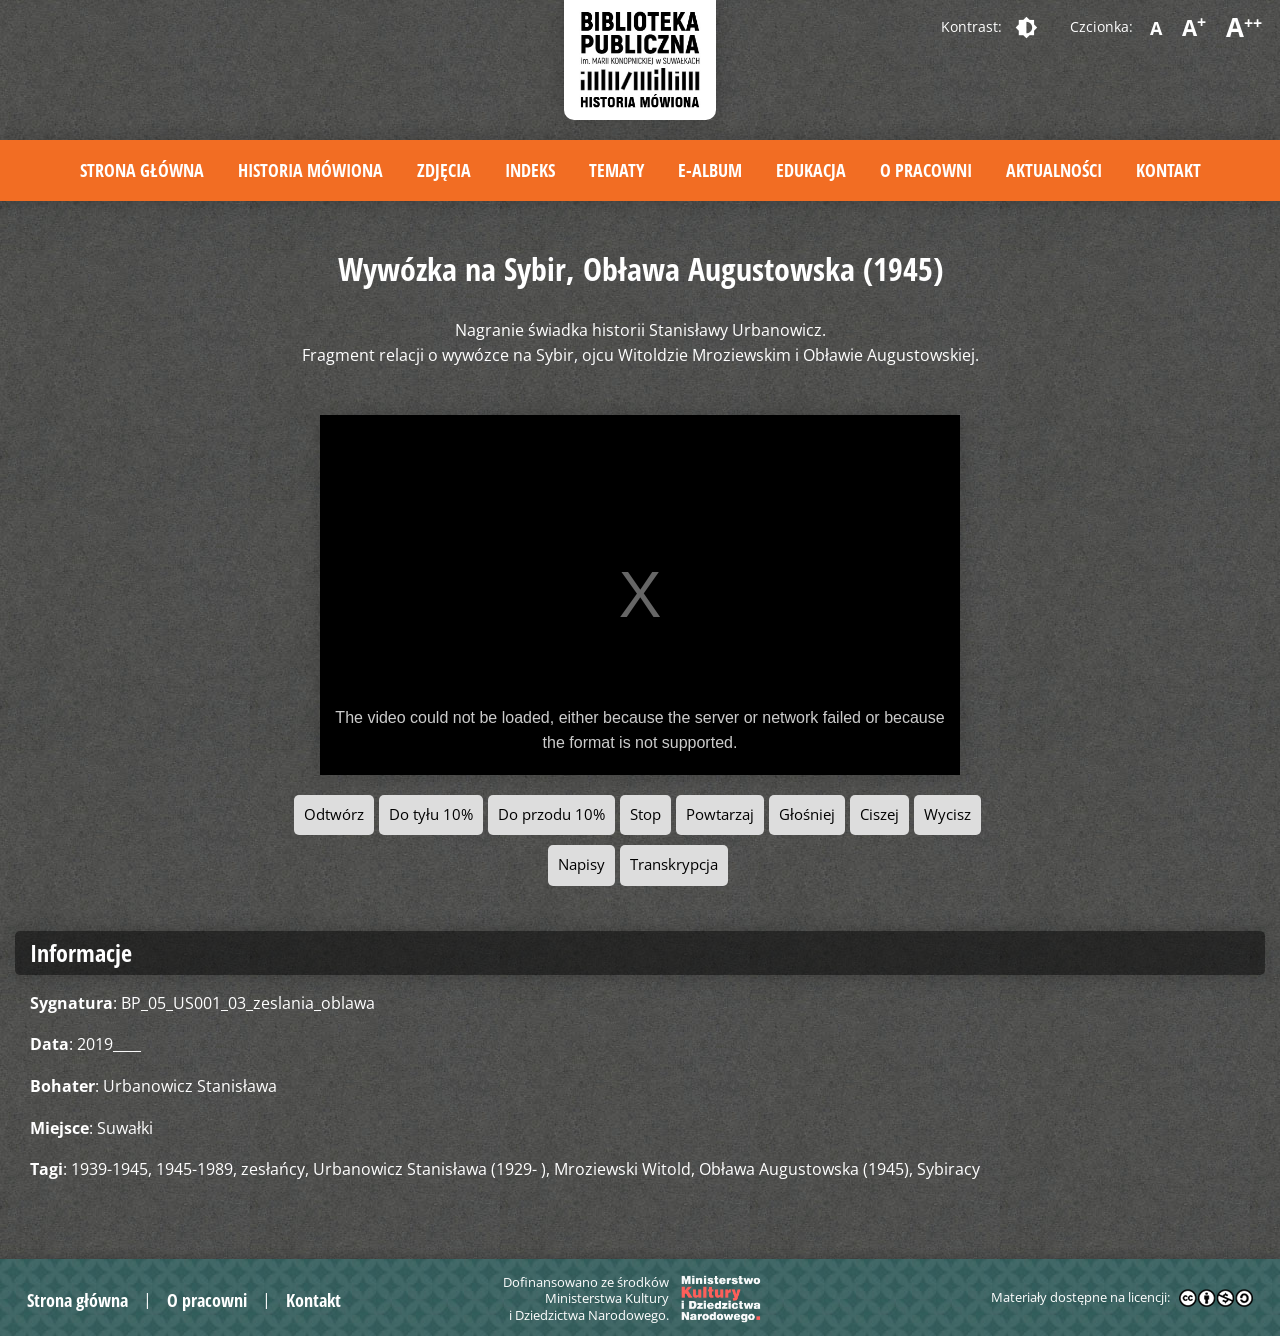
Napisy (581, 864)
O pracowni (926, 170)
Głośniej (807, 814)
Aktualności (1054, 170)
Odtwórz (334, 814)
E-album (710, 170)
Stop (645, 814)
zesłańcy (273, 1169)
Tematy (616, 170)
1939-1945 (109, 1169)
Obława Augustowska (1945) (804, 1169)
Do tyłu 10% (431, 814)
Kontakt (1168, 170)
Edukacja (811, 170)
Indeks (530, 170)
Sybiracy (948, 1169)
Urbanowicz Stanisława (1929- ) (429, 1169)
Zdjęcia (444, 170)
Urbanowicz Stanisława (190, 1086)
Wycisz (947, 814)
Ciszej (879, 814)
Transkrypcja (674, 864)
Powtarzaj (720, 814)
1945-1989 (194, 1169)
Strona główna (142, 170)
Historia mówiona (310, 170)
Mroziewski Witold (622, 1169)
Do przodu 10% (551, 814)
